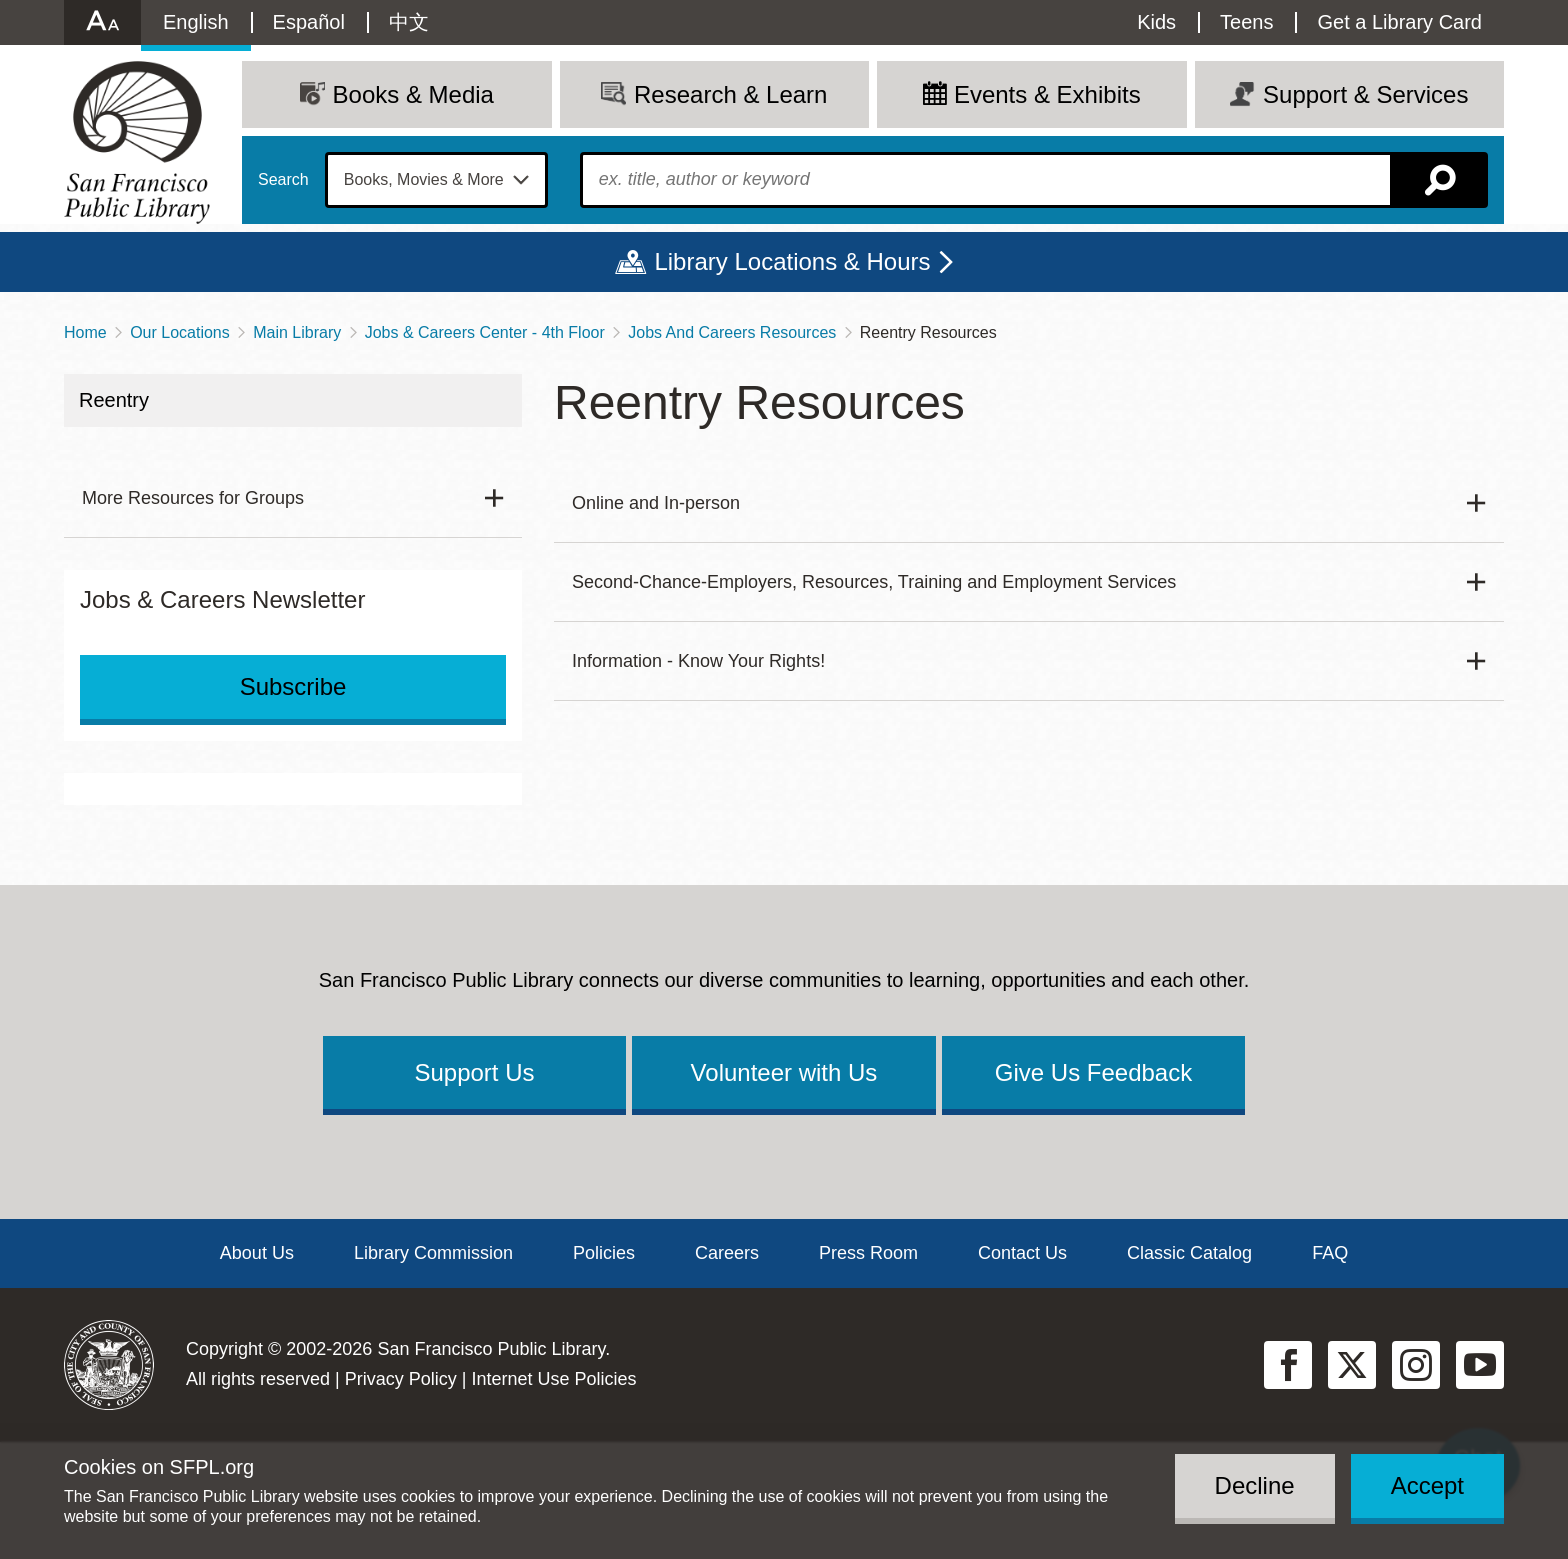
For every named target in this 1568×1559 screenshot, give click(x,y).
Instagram (1416, 1365)
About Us (257, 1253)
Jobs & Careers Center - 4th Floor (485, 332)
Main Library (297, 332)
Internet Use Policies (553, 1379)
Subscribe (293, 686)
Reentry (114, 400)
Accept (1427, 1485)
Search (283, 180)
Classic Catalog (1189, 1253)
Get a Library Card (1399, 22)
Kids (1156, 22)
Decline (1255, 1485)
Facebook (1288, 1365)
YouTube (1480, 1365)
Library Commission (433, 1253)
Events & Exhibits (1047, 94)
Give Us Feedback (1093, 1072)
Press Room (868, 1253)
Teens (1246, 22)
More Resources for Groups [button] (193, 498)
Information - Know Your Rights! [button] (698, 661)
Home (85, 332)
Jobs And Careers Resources (732, 332)
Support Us (474, 1072)
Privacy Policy (401, 1379)
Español (309, 22)
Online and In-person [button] (656, 503)
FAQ (1330, 1253)
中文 (409, 22)
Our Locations (180, 332)
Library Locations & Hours (792, 261)
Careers (727, 1253)
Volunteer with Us (784, 1072)
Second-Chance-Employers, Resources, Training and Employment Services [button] (874, 582)
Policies (604, 1253)
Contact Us (1022, 1253)
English (196, 22)
